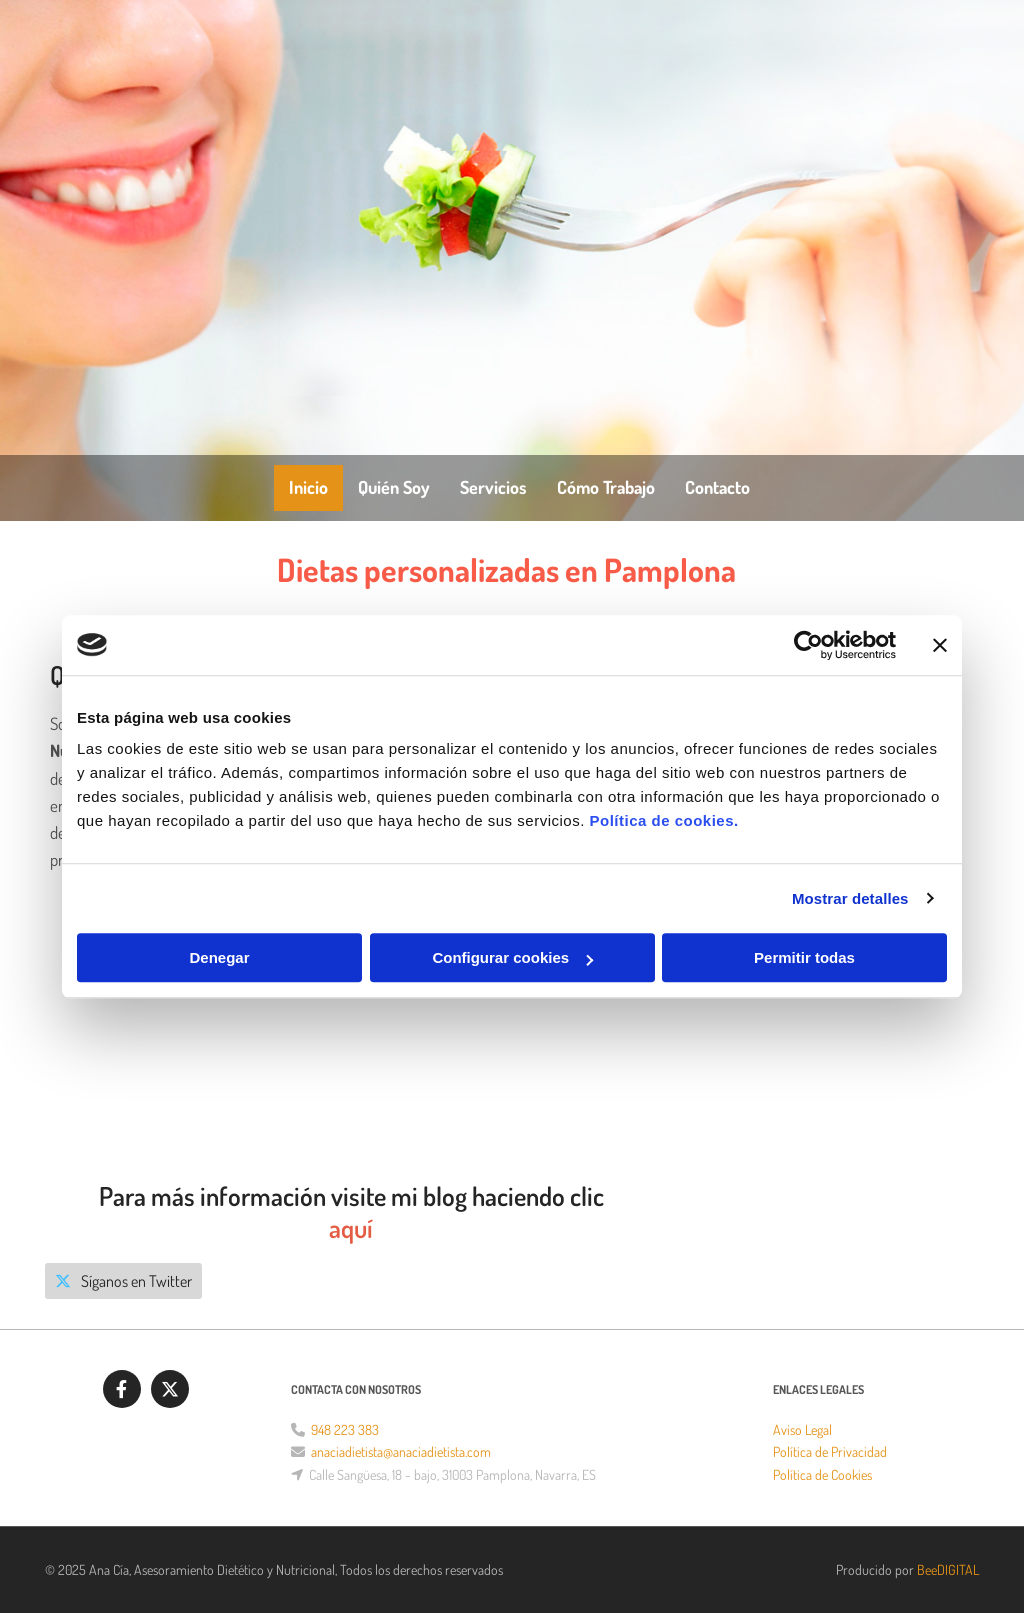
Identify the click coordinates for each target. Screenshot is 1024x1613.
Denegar (219, 957)
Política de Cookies (822, 1474)
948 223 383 (345, 1429)
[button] (123, 1281)
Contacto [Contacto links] (717, 487)
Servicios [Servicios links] (493, 487)
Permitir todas (804, 957)
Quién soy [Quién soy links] (394, 487)
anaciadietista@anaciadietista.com (401, 1451)
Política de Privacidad (830, 1451)
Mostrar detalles (850, 898)
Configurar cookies (512, 957)
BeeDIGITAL (948, 1569)
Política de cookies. (663, 820)
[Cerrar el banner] (940, 645)
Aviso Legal (802, 1429)
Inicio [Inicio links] (308, 487)
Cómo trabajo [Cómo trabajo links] (606, 487)
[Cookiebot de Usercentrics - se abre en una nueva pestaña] (808, 645)
